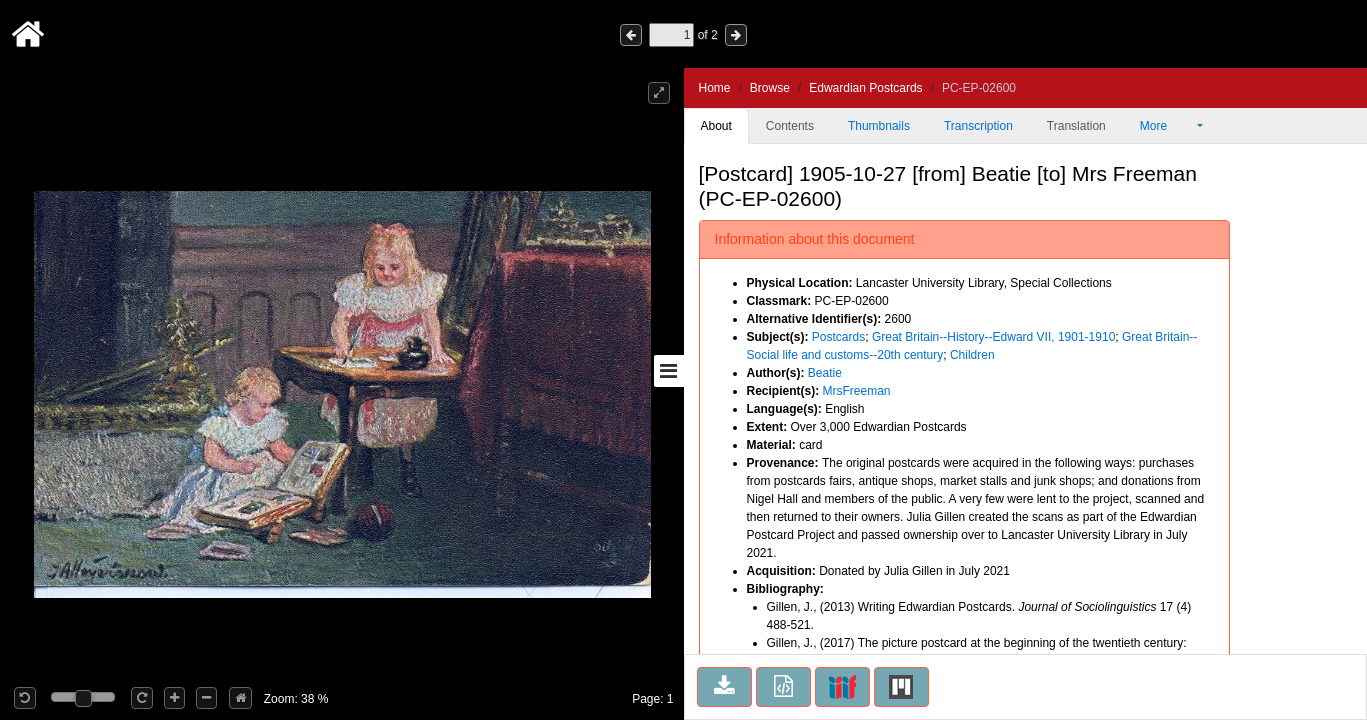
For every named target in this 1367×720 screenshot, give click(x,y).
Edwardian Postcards (865, 88)
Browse (770, 88)
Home (715, 88)
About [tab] (716, 126)
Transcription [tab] (978, 126)
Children (972, 355)
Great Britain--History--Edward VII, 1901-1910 (993, 337)
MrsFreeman (857, 391)
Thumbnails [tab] (879, 126)
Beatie (825, 373)
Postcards (838, 337)
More (1167, 126)
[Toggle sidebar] (669, 371)
